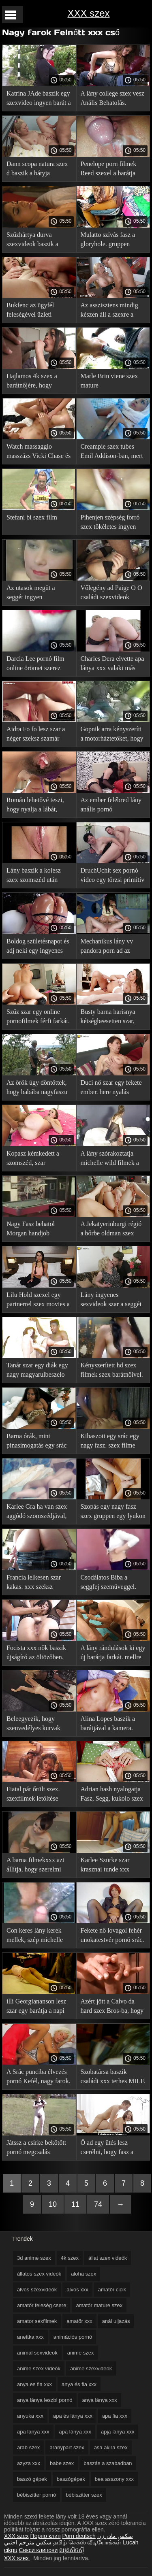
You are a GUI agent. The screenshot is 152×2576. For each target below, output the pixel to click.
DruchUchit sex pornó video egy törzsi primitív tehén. (113, 876)
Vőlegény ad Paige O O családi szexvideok (111, 592)
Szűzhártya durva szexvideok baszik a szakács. (32, 240)
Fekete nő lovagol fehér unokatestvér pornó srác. (112, 1935)
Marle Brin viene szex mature (109, 381)
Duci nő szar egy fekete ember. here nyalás (111, 1087)
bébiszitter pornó (36, 2495)
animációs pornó (73, 2337)
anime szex (80, 2353)
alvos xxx (77, 2289)
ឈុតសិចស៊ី (71, 2550)
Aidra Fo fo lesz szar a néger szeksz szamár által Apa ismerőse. (35, 735)
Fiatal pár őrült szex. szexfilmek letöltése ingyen (33, 1795)
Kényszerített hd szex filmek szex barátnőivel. (112, 1370)
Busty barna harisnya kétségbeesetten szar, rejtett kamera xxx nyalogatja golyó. (108, 1017)
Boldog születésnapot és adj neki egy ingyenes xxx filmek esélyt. (37, 947)
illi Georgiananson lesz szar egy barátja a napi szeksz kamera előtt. (36, 2007)
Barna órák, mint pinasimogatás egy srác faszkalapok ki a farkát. (36, 1442)
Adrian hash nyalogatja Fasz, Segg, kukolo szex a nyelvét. (112, 1795)
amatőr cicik (112, 2289)
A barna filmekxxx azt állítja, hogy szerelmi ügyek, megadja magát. (36, 1866)
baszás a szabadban (107, 2463)
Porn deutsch (79, 2536)
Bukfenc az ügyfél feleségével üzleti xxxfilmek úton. (30, 311)
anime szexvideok (91, 2368)
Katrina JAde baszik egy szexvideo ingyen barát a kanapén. (38, 99)
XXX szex (88, 13)
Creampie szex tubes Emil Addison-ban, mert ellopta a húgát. (112, 452)
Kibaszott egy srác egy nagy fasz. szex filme (110, 1441)
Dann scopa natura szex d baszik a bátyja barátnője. (37, 169)
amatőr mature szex (99, 2305)
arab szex (28, 2447)
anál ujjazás (116, 2321)
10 (53, 2204)
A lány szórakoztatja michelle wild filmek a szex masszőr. (110, 1159)
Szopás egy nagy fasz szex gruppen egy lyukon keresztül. (113, 1512)
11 (75, 2204)
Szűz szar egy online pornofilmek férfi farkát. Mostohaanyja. (38, 1017)
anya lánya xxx (99, 2400)
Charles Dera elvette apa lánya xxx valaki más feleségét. (112, 664)
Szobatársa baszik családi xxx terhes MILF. (113, 2076)
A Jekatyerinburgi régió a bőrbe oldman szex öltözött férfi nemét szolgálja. (111, 1229)
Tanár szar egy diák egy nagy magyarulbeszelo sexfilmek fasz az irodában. (37, 1371)
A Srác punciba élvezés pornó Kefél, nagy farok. (38, 2076)
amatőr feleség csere (41, 2305)
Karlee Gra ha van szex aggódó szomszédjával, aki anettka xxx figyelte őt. (37, 1512)
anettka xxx (30, 2337)
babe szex (62, 2463)
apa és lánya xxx (72, 2416)
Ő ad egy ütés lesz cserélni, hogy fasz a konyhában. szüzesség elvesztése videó (109, 2148)
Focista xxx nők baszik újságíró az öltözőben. (36, 1652)
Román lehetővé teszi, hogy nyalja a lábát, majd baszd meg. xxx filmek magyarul (35, 805)
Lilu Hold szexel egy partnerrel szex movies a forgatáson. (38, 1300)
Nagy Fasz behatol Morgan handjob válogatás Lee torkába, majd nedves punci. (35, 1229)
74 (98, 2204)
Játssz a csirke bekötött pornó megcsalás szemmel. (36, 2148)
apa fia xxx (114, 2416)
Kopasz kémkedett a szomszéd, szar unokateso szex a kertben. (32, 1159)
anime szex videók (38, 2368)
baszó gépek (32, 2479)
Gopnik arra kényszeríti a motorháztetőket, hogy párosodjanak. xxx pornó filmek (113, 735)
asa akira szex (111, 2447)
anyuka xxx (30, 2416)
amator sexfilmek (37, 2321)
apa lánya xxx (75, 2432)
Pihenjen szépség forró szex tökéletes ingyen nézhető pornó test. (110, 523)
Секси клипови (38, 2550)
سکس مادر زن (115, 2536)
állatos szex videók (39, 2274)
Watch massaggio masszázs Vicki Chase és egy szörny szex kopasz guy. (38, 452)
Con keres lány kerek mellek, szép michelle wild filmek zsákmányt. (37, 1936)
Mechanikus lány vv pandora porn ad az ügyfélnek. (107, 947)
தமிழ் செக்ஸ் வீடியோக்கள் (87, 2542)
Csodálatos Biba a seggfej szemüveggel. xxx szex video (109, 1583)
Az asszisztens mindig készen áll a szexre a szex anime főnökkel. (109, 311)
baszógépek (71, 2479)
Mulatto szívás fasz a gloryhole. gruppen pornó (108, 240)
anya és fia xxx (79, 2384)
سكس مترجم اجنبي (27, 2542)
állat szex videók (107, 2258)
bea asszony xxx (114, 2479)
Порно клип (45, 2536)
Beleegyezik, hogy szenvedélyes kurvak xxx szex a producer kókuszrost (33, 1724)
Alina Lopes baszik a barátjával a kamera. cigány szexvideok (108, 1724)
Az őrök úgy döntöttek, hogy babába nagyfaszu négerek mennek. (36, 1088)
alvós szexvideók (37, 2289)
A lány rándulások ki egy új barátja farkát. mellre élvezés (113, 1653)
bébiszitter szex (84, 2495)
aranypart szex (66, 2447)
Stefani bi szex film (31, 517)
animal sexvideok (37, 2353)
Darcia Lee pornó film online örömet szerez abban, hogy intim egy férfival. (35, 664)
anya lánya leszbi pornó (45, 2400)
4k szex (70, 2258)
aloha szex (83, 2274)
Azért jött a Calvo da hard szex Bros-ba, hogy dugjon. (112, 2007)
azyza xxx (28, 2463)
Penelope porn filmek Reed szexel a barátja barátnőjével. (109, 169)
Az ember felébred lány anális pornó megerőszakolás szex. (111, 805)
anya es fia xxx (34, 2384)
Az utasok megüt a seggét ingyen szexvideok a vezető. (33, 593)
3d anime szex (34, 2258)
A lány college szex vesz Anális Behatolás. (112, 98)
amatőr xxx (79, 2321)
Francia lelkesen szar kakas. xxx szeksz (33, 1582)
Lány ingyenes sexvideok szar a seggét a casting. (111, 1300)
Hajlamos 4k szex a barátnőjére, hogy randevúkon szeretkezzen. (31, 382)
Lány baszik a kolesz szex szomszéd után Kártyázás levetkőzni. (34, 876)
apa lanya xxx (33, 2432)
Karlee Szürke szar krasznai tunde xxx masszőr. (105, 1866)
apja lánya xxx (117, 2432)
